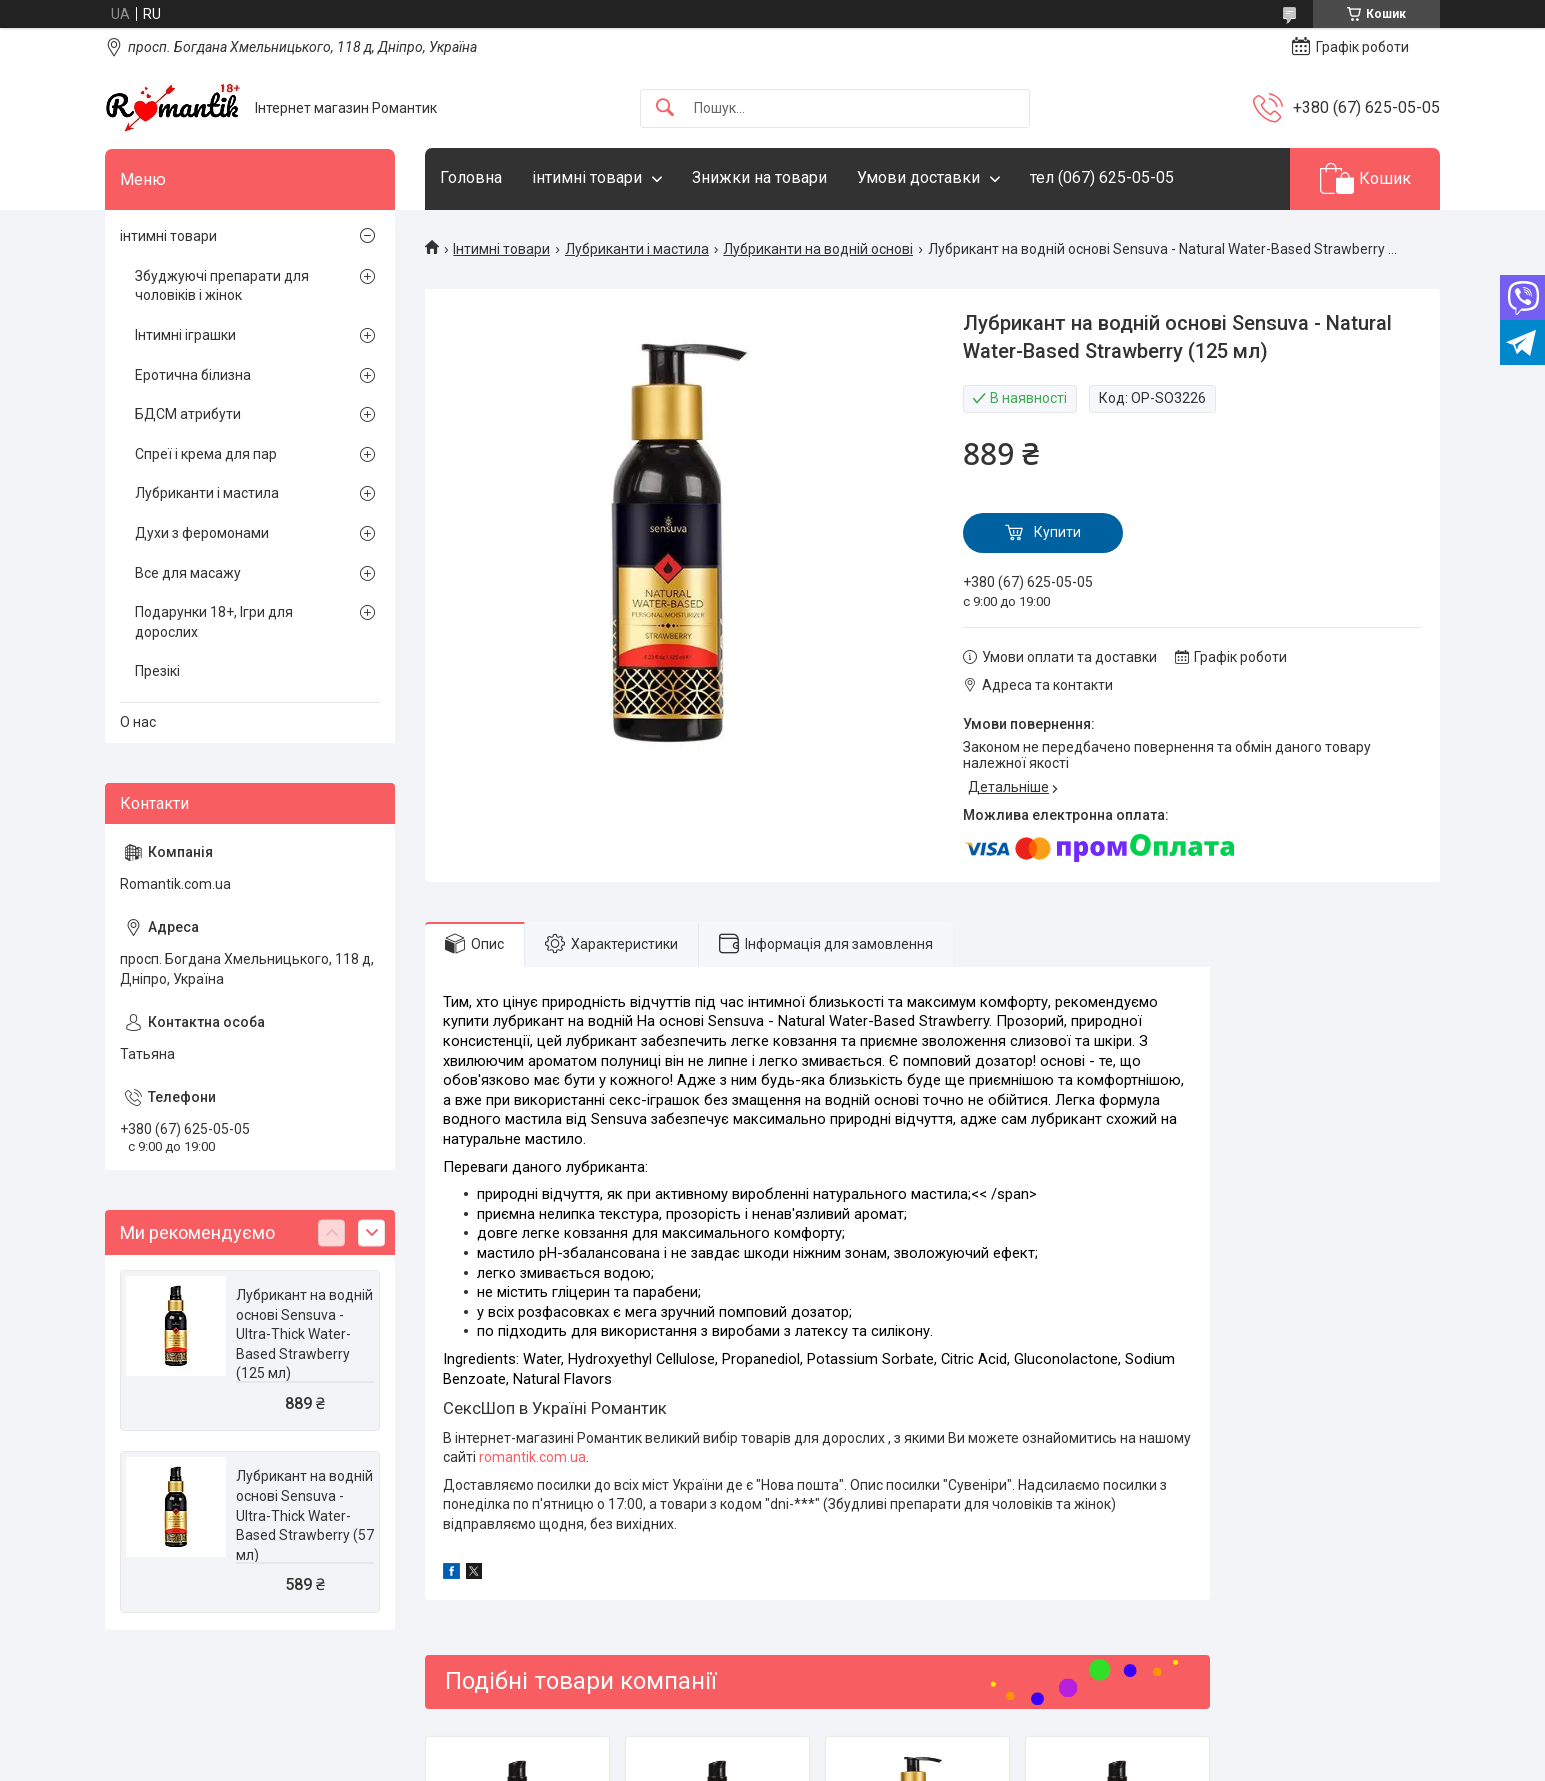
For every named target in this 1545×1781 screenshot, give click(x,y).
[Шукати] (665, 108)
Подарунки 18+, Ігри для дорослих (214, 622)
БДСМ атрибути (188, 414)
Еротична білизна (193, 375)
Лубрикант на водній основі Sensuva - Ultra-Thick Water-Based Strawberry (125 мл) (304, 1334)
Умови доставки (918, 177)
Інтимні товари (501, 249)
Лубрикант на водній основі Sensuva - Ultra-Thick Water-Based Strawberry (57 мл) (305, 1515)
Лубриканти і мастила (637, 249)
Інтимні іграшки (185, 335)
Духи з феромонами (202, 533)
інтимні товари (587, 177)
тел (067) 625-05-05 (1102, 177)
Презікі (157, 671)
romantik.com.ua (532, 1457)
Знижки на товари (759, 177)
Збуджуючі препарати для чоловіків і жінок (222, 286)
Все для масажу (188, 573)
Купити (1057, 532)
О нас (138, 722)
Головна (471, 177)
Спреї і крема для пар (206, 454)
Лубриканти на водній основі (818, 249)
